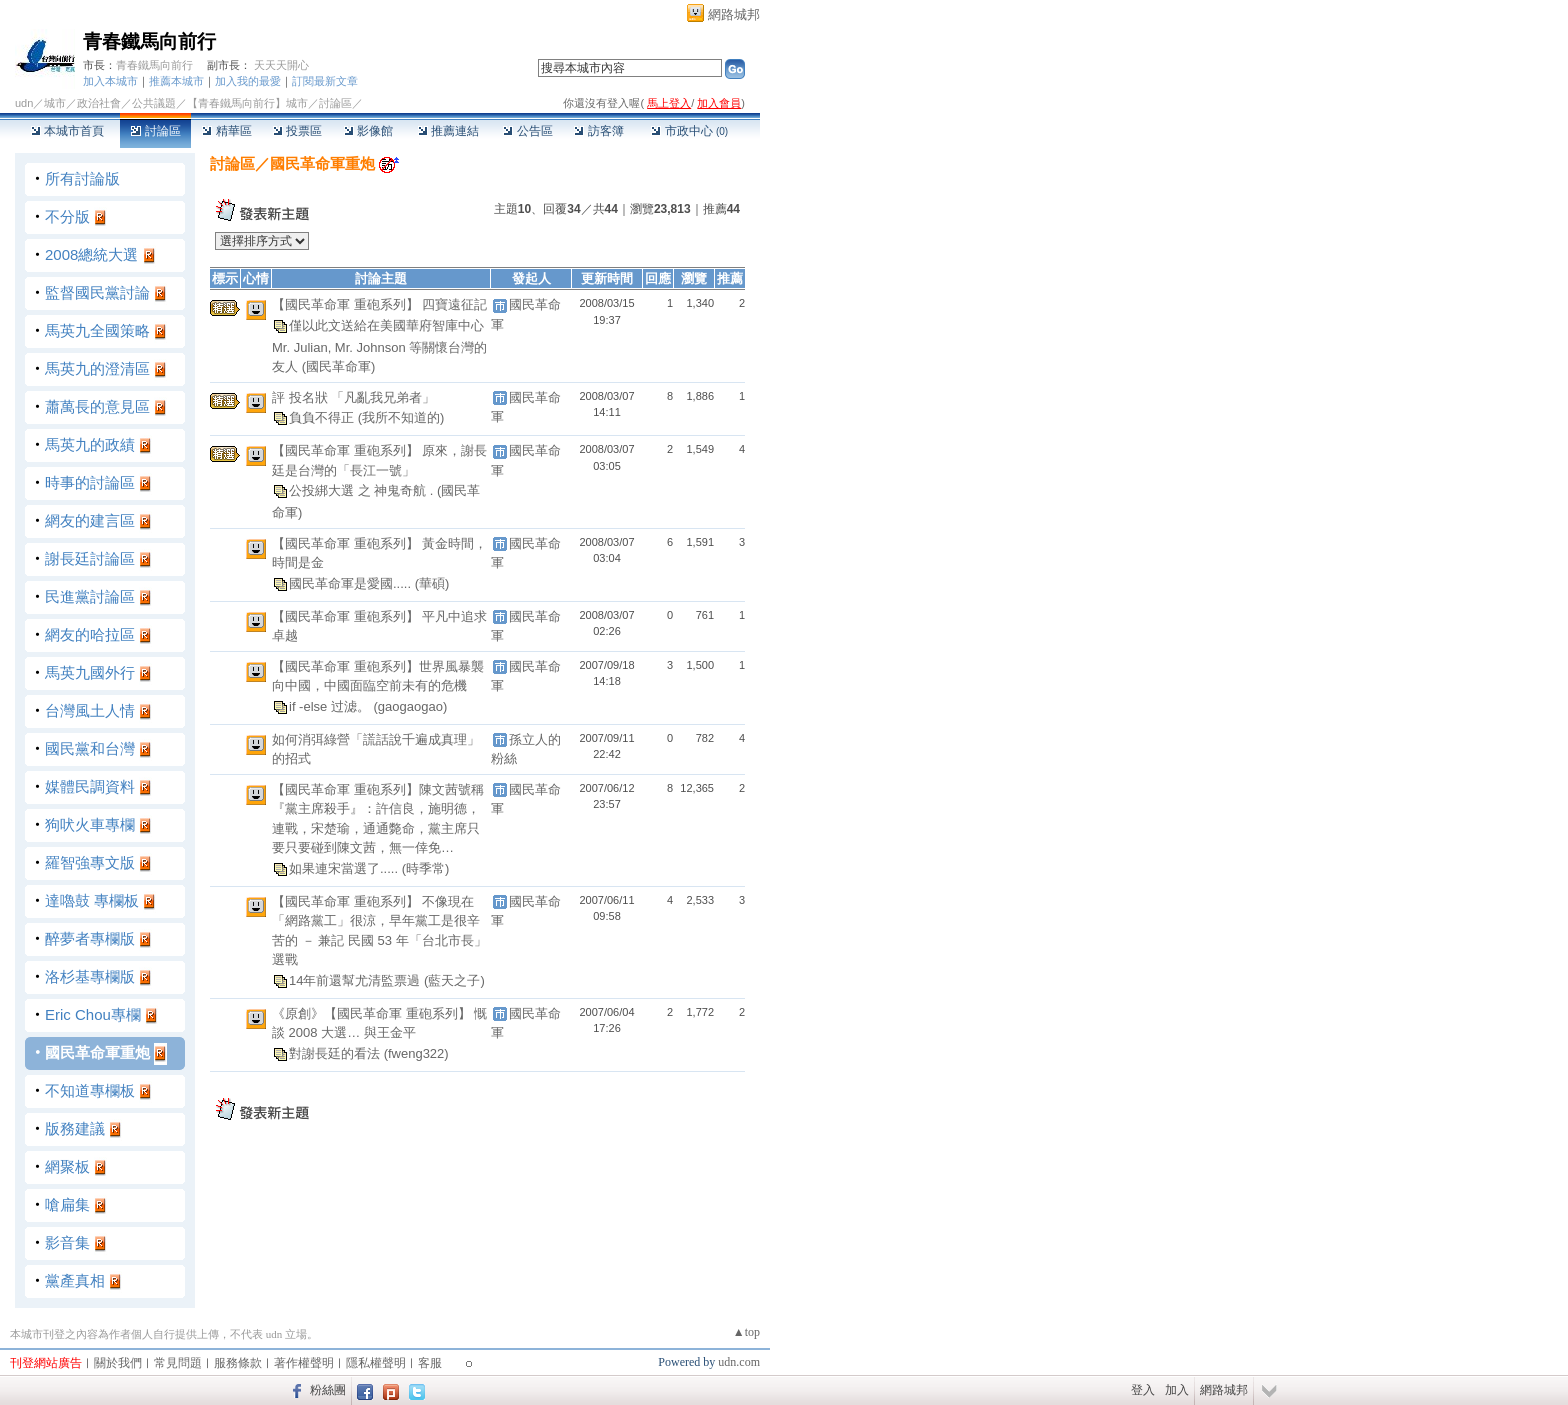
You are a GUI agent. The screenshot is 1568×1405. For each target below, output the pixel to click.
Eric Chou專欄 (93, 1014)
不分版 (67, 216)
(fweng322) (416, 1053)
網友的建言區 (90, 520)
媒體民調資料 (90, 786)
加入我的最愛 (248, 81)
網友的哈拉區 (90, 634)
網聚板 (67, 1166)
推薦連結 (448, 131)
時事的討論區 (90, 482)
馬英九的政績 (90, 444)
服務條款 (238, 1363)
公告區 (527, 131)
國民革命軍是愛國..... (352, 582)
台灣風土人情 (90, 710)
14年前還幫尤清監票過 (356, 980)
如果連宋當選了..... (345, 868)
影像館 (368, 131)
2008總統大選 (91, 254)
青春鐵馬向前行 (149, 41)
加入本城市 (110, 81)
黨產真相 (75, 1280)
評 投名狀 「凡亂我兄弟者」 (353, 397)
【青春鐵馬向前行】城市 (247, 103)
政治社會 (99, 103)
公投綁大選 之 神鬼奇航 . (363, 490)
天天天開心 (281, 65)
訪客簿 (598, 131)
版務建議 (75, 1128)
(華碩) (432, 582)
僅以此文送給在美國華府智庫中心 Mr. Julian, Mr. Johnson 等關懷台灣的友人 (379, 345)
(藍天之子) (454, 980)
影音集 (67, 1242)
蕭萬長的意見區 (97, 406)
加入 (1177, 1390)
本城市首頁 (67, 131)
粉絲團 (328, 1390)
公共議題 (154, 103)
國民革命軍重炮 (97, 1052)
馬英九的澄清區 (97, 368)
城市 (55, 103)
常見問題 (178, 1363)
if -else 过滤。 (331, 706)
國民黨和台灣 (90, 748)
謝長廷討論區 (90, 558)
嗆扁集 (67, 1204)
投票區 (297, 131)
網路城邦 (734, 14)
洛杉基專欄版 (90, 976)
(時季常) (426, 868)
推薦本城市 (176, 81)
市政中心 (689, 131)
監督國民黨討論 (97, 292)
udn (24, 103)
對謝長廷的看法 (336, 1053)
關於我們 (118, 1363)
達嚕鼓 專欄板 (92, 900)
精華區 (226, 131)
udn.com (739, 1362)
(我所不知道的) (401, 417)
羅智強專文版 (90, 862)
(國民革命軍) (339, 366)
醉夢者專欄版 (90, 938)
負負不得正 (323, 417)
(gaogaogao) (411, 706)
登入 (1143, 1390)
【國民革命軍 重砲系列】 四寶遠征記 (379, 304)
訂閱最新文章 (325, 81)
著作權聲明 (304, 1363)
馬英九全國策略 (97, 330)
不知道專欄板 (90, 1090)
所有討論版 (82, 178)
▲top (746, 1332)
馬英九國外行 (90, 672)
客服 (430, 1363)
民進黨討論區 (90, 596)
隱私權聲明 (376, 1363)
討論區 (155, 131)
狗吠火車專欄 (90, 824)
